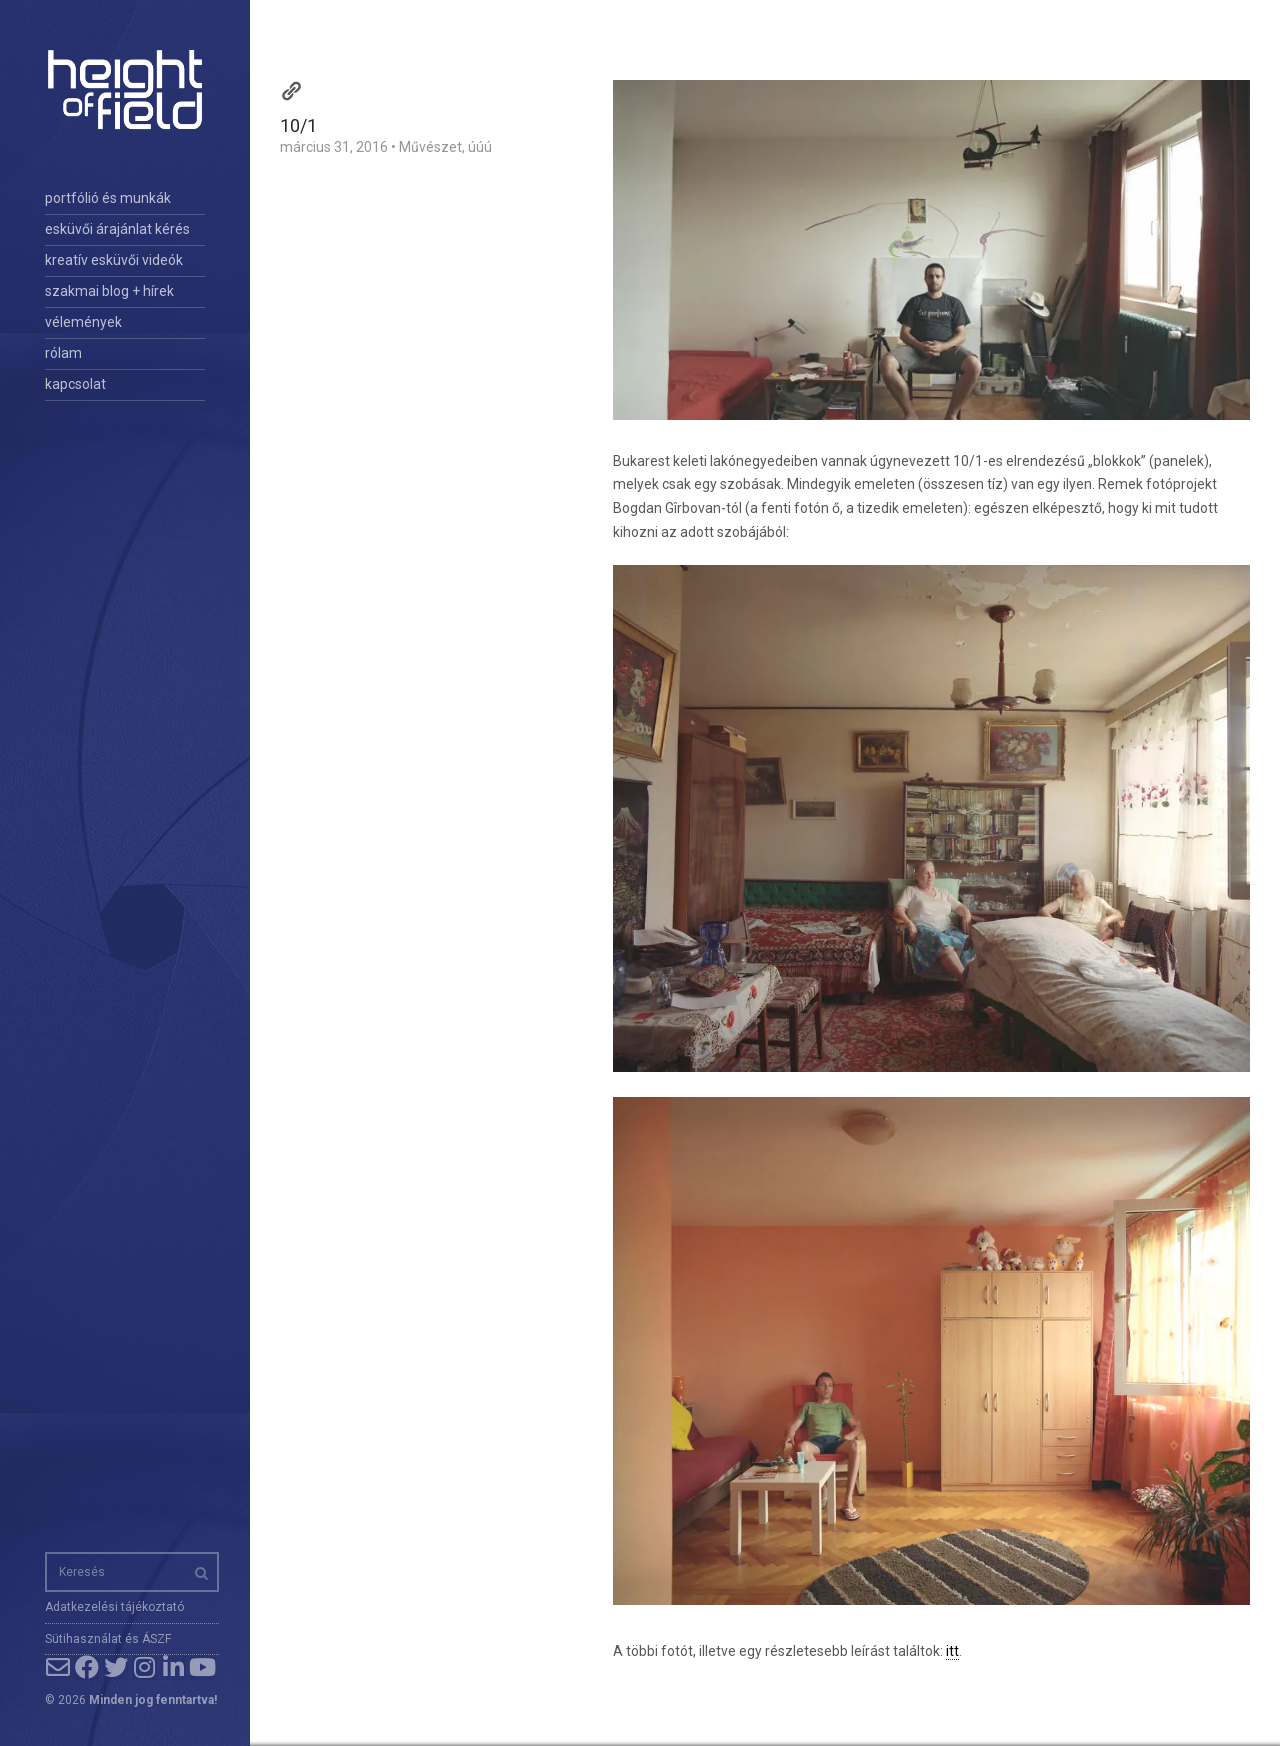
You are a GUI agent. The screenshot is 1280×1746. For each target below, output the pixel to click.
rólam (63, 353)
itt (952, 1651)
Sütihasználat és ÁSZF (108, 1639)
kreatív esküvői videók (114, 260)
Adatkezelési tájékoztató (114, 1607)
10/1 (298, 125)
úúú (480, 147)
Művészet (430, 147)
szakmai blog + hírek (109, 291)
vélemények (83, 322)
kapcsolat (75, 384)
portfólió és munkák (108, 198)
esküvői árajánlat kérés (117, 229)
